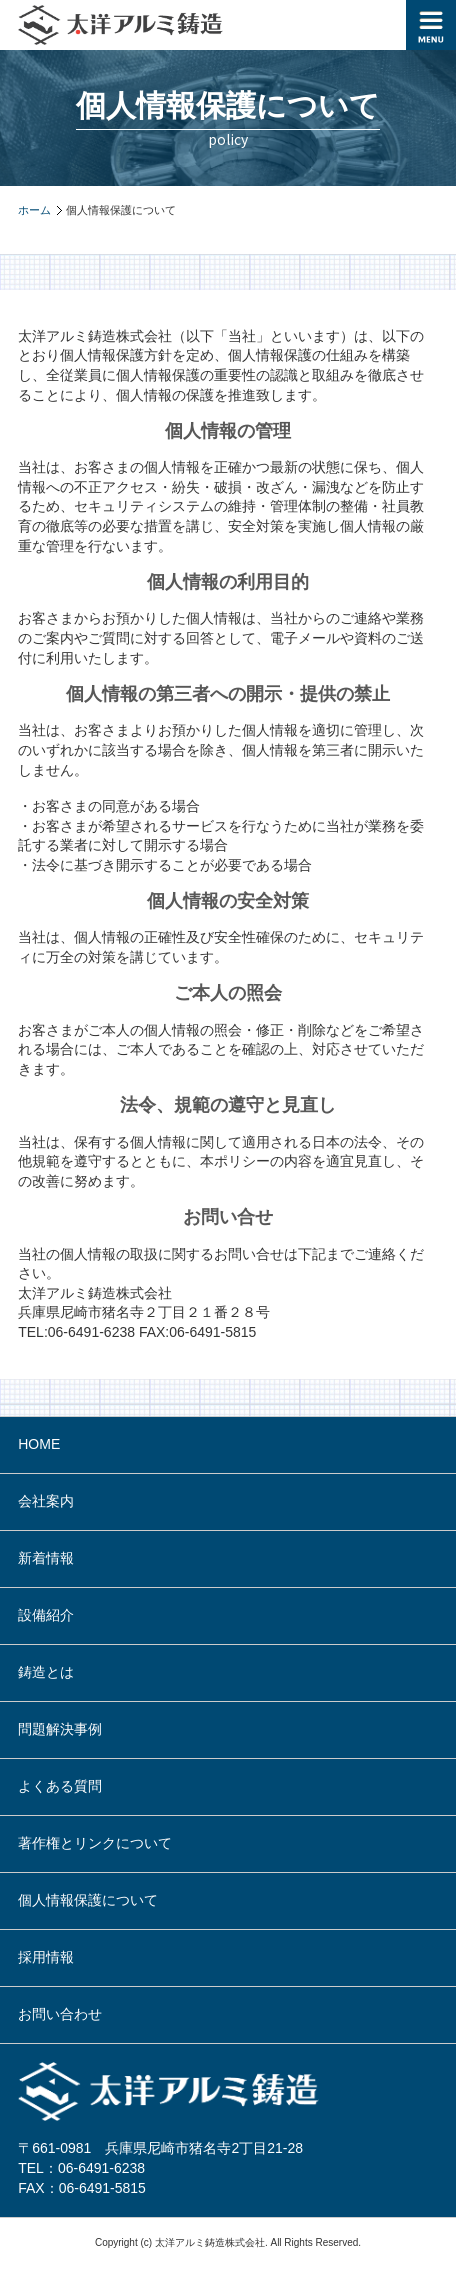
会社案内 (46, 1501)
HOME (39, 1444)
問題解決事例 (60, 1729)
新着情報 (46, 1558)
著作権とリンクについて (95, 1843)
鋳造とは (46, 1672)
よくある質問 (60, 1786)
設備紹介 (46, 1615)
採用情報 (46, 1957)
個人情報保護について (88, 1900)
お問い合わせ (60, 2014)
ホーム (34, 210)
